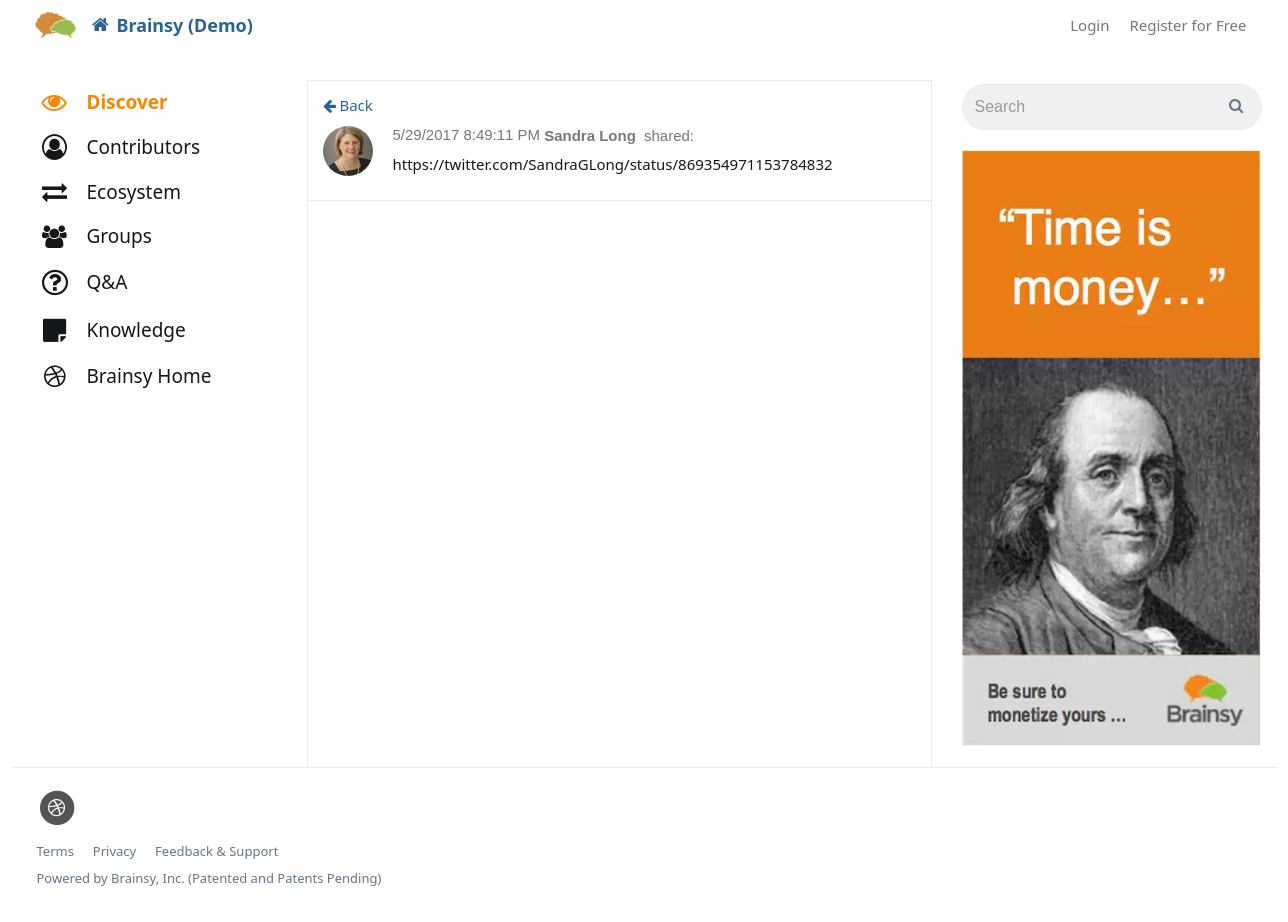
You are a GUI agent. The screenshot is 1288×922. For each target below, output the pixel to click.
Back (348, 105)
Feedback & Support (216, 851)
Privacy (114, 851)
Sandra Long (592, 135)
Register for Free (1188, 25)
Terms (55, 851)
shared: (669, 135)
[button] (130, 147)
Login (1089, 25)
